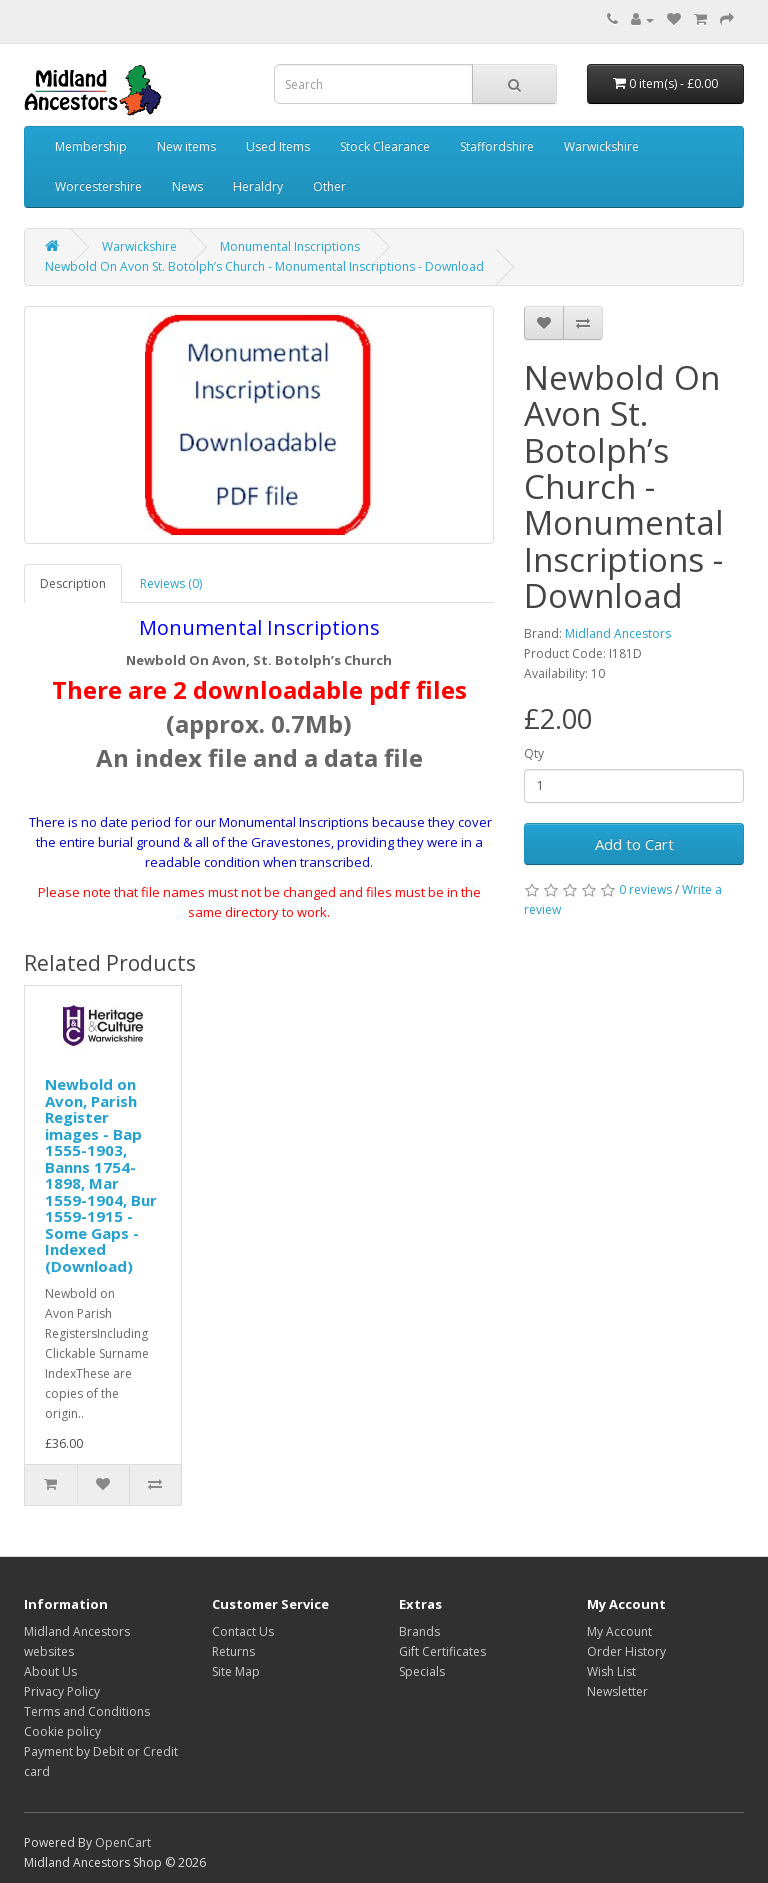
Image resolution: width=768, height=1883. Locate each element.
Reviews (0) (171, 583)
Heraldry (258, 186)
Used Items (278, 146)
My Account (619, 1631)
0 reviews (645, 889)
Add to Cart (634, 844)
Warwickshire (601, 146)
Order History (626, 1651)
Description (73, 583)
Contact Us (243, 1631)
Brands (419, 1631)
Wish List (611, 1671)
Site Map (236, 1671)
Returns (233, 1651)
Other (329, 186)
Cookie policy (62, 1731)
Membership (91, 146)
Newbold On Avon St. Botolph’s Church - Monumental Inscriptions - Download (264, 266)
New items (186, 146)
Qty (534, 753)
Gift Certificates (442, 1651)
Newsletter (617, 1691)
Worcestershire (98, 186)
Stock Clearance (385, 146)
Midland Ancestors (618, 633)
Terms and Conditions (87, 1711)
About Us (50, 1671)
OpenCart (123, 1842)
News (187, 186)
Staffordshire (497, 146)
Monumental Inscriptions (290, 246)
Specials (422, 1671)
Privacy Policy (62, 1691)
